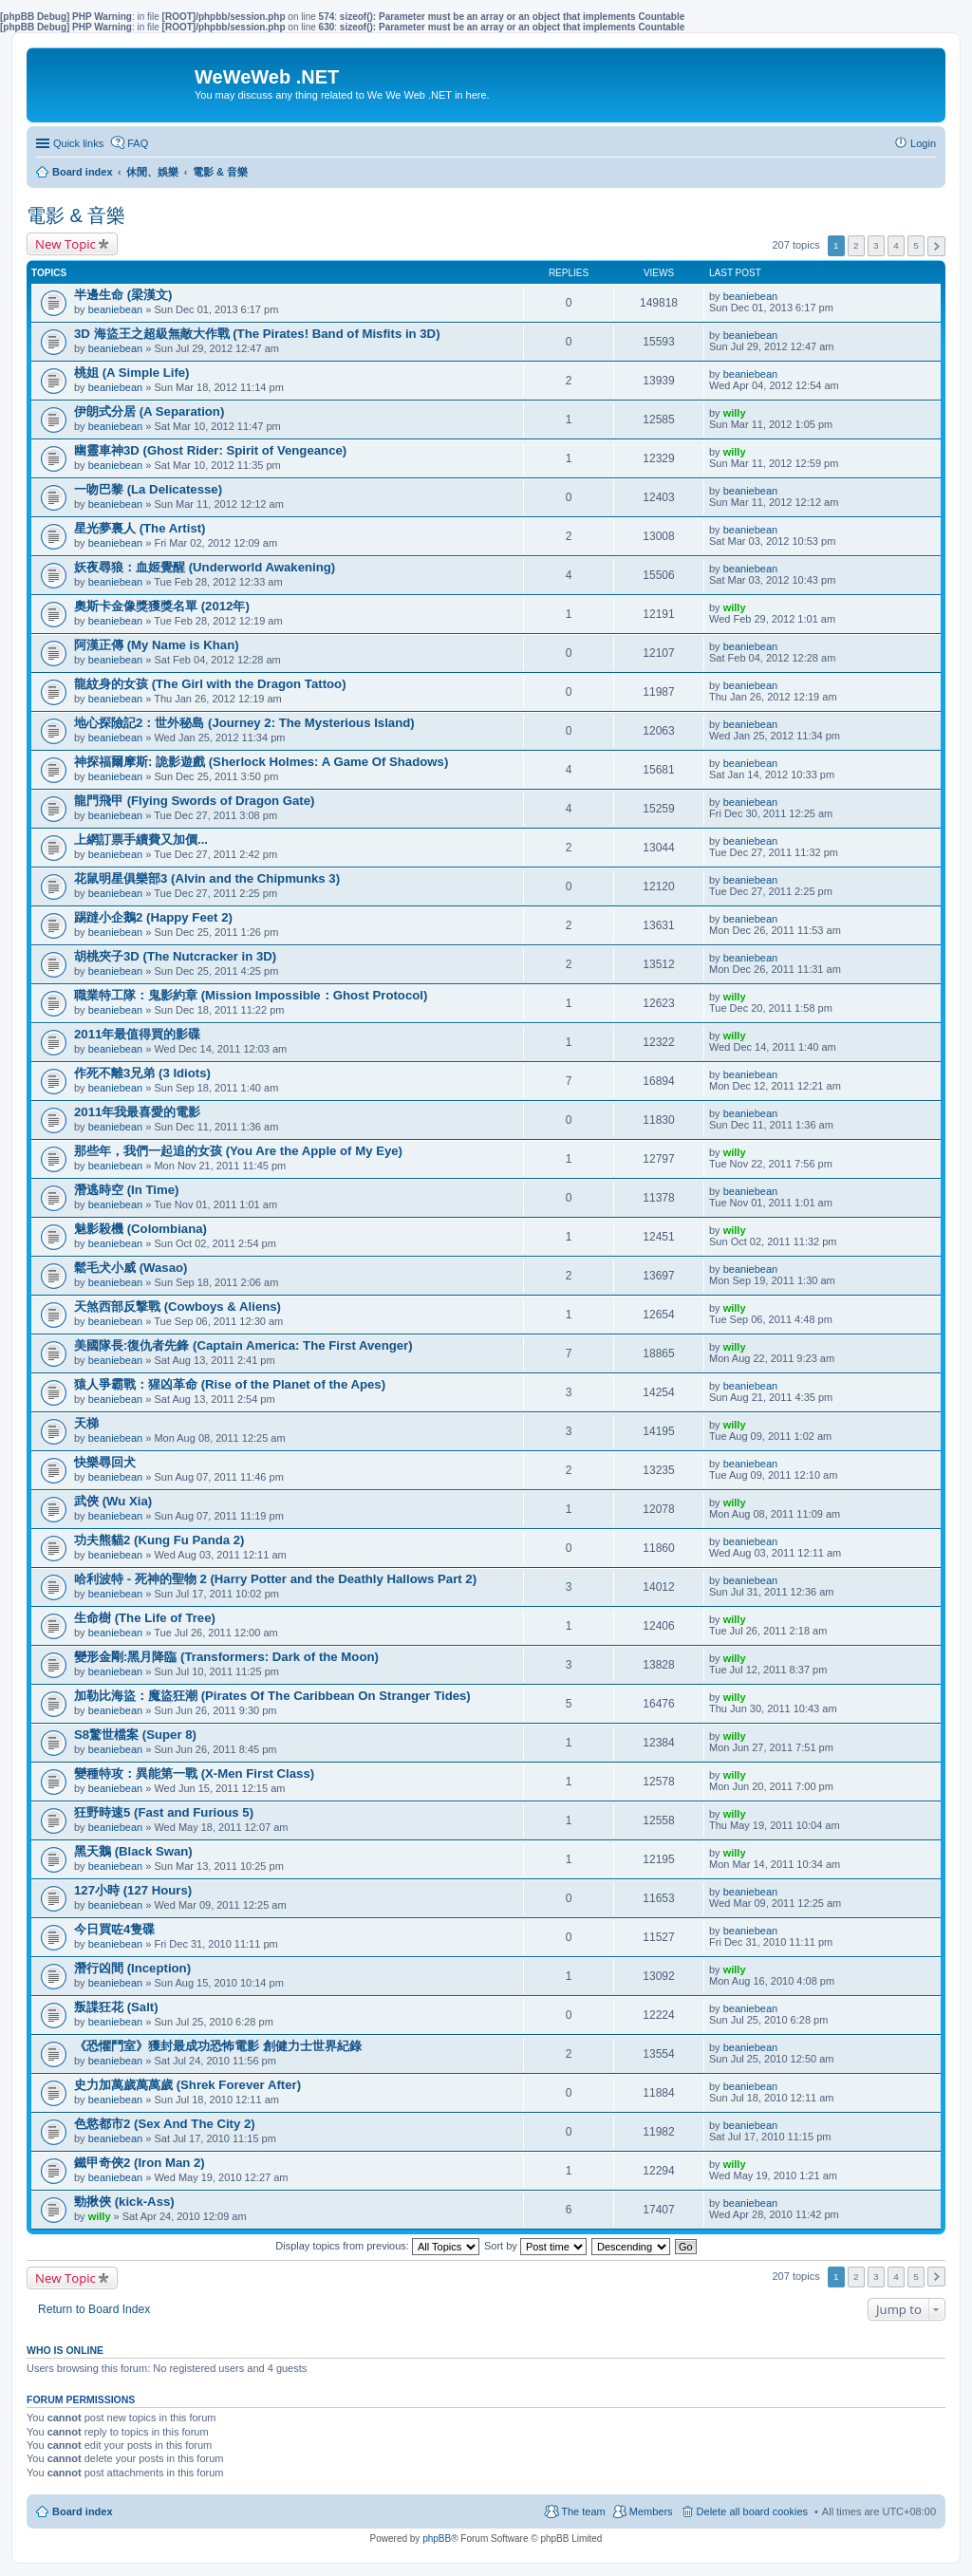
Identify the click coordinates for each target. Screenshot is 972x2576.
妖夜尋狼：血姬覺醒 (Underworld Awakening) (204, 567)
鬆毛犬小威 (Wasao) (130, 1267)
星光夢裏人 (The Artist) (140, 528)
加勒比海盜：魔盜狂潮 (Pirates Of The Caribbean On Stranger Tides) (272, 1696)
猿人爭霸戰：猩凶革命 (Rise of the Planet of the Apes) (229, 1384)
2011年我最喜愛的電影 (137, 1112)
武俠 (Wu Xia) (113, 1501)
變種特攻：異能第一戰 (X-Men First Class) (194, 1773)
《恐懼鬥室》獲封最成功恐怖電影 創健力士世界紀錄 (218, 2046)
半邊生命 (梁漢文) (123, 295)
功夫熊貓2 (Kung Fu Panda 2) (159, 1540)
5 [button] (916, 245)
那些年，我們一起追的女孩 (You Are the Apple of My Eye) (238, 1151)
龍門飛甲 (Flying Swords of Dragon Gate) (194, 800)
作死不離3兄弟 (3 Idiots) (142, 1073)
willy (734, 413)
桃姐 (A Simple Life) (132, 372)
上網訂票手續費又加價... (141, 839)
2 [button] (856, 245)
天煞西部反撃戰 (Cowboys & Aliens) (177, 1306)
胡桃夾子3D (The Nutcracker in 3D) (175, 956)
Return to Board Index (94, 2309)
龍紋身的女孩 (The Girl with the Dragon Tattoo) (210, 684)
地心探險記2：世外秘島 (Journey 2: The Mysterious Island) (244, 723)
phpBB (436, 2538)
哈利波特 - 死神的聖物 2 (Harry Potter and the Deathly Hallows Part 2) (275, 1579)
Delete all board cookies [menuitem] (752, 2511)
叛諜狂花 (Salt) (116, 2007)
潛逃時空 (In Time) (126, 1190)
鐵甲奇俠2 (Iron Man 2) (139, 2163)
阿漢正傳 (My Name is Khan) (156, 645)
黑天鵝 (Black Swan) (133, 1851)
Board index (82, 2511)
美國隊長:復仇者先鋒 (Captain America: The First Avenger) (243, 1345)
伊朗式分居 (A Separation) (149, 411)
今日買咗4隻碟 (114, 1929)
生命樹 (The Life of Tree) (144, 1618)
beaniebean (115, 309)
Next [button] (936, 246)
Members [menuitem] (651, 2511)
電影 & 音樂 (76, 215)
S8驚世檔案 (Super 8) (135, 1734)
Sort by (535, 2245)
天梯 (86, 1423)
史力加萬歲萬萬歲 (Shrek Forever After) (187, 2085)
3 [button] (876, 245)
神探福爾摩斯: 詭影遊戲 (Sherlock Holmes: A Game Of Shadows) (261, 762)
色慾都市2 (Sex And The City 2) (164, 2124)
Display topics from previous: (377, 2245)
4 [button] (896, 245)
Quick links (78, 143)
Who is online (65, 2350)
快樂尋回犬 (105, 1462)
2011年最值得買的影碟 (137, 1034)
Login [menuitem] (923, 143)
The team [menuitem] (583, 2511)
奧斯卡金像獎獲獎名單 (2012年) (162, 606)
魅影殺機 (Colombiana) (140, 1229)
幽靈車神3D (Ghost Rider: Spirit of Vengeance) (210, 450)
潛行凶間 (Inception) (132, 1968)
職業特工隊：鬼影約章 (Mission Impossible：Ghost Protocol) (250, 995)
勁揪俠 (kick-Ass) (124, 2201)
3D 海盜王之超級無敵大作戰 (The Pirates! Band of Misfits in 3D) (257, 334)
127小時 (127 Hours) (133, 1890)
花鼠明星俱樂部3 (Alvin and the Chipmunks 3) (207, 878)
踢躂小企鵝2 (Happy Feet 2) (153, 917)
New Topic (65, 243)
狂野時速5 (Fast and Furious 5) (163, 1812)
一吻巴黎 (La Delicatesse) (148, 489)
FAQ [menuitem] (137, 143)
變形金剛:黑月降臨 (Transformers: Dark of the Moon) (226, 1657)
